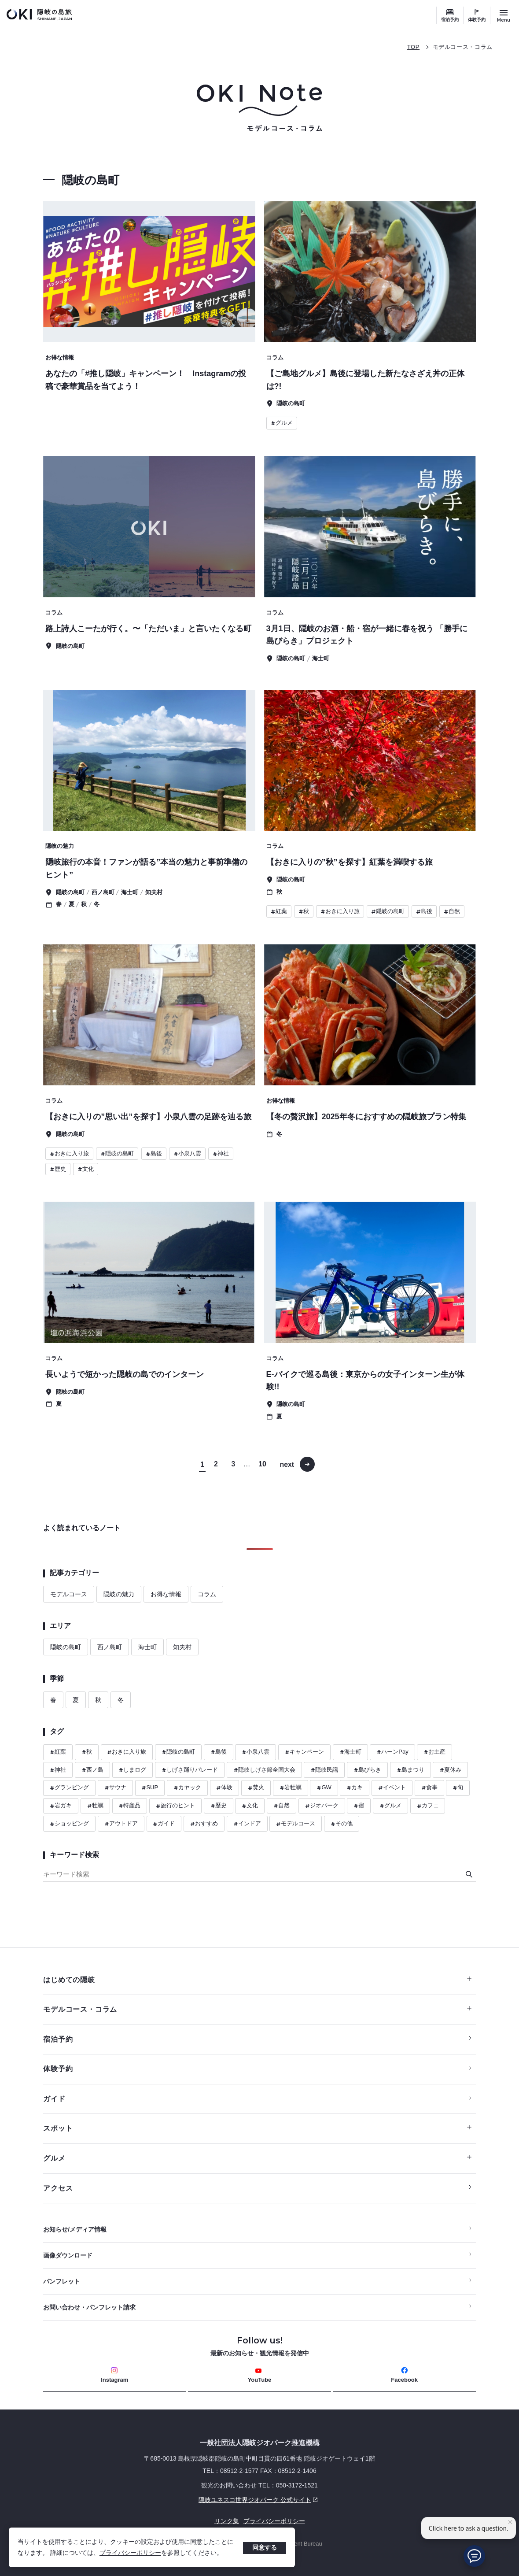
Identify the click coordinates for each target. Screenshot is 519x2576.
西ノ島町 (109, 1647)
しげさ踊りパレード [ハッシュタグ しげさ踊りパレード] (190, 1770)
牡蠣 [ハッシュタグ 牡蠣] (95, 1805)
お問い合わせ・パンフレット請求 (89, 2307)
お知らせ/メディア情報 (75, 2229)
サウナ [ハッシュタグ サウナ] (115, 1788)
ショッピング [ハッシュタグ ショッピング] (69, 1823)
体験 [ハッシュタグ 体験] (224, 1788)
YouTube (260, 2375)
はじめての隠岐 (257, 1980)
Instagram (114, 2375)
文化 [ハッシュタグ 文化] (250, 1805)
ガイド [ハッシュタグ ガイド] (164, 1823)
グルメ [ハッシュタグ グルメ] (390, 1805)
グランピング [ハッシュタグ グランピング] (69, 1788)
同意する (264, 2547)
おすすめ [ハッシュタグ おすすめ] (204, 1823)
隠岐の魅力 (118, 1594)
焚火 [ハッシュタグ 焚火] (256, 1788)
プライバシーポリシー (130, 2552)
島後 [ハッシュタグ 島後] (218, 1752)
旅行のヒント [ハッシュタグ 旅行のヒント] (175, 1805)
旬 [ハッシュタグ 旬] (458, 1788)
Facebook (404, 2375)
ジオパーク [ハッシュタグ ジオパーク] (322, 1805)
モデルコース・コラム (463, 47)
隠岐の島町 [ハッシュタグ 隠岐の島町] (178, 1752)
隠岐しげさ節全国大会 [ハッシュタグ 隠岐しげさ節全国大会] (264, 1770)
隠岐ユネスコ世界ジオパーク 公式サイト (181, 2500)
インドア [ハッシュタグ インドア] (247, 1823)
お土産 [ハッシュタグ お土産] (434, 1752)
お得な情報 (166, 1594)
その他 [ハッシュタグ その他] (342, 1823)
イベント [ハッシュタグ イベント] (392, 1788)
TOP (413, 47)
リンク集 (226, 2520)
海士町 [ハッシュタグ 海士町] (350, 1752)
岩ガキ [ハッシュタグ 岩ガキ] (61, 1805)
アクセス (58, 2188)
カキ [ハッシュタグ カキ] (354, 1788)
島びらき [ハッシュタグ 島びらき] (367, 1770)
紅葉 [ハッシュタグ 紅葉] (58, 1752)
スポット (257, 2128)
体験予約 (477, 19)
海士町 (147, 1647)
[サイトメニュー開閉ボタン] (503, 15)
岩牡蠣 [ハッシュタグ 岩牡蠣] (291, 1788)
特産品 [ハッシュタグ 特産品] (129, 1805)
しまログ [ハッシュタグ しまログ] (132, 1770)
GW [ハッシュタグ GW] (324, 1788)
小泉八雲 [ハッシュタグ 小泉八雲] (255, 1752)
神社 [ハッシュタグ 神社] (58, 1770)
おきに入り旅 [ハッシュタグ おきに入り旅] (126, 1752)
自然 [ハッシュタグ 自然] (281, 1805)
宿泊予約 (450, 19)
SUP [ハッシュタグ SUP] (149, 1788)
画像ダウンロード (67, 2255)
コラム (207, 1594)
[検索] (469, 1874)
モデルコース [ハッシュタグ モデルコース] (295, 1823)
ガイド (54, 2098)
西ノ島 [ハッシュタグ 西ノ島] (92, 1770)
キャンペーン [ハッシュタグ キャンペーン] (304, 1752)
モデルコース (68, 1594)
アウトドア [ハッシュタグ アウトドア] (121, 1823)
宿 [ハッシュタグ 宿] (358, 1805)
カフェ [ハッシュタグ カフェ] (428, 1805)
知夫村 (182, 1647)
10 (263, 1464)
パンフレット (61, 2281)
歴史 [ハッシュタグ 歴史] (218, 1805)
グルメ (257, 2158)
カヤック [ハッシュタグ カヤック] (187, 1788)
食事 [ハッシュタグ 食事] (429, 1788)
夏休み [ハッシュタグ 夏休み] (450, 1770)
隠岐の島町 (65, 1647)
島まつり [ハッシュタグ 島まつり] (410, 1770)
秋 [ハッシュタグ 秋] (86, 1752)
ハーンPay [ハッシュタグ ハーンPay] (392, 1752)
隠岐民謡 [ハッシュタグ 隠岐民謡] (324, 1770)
